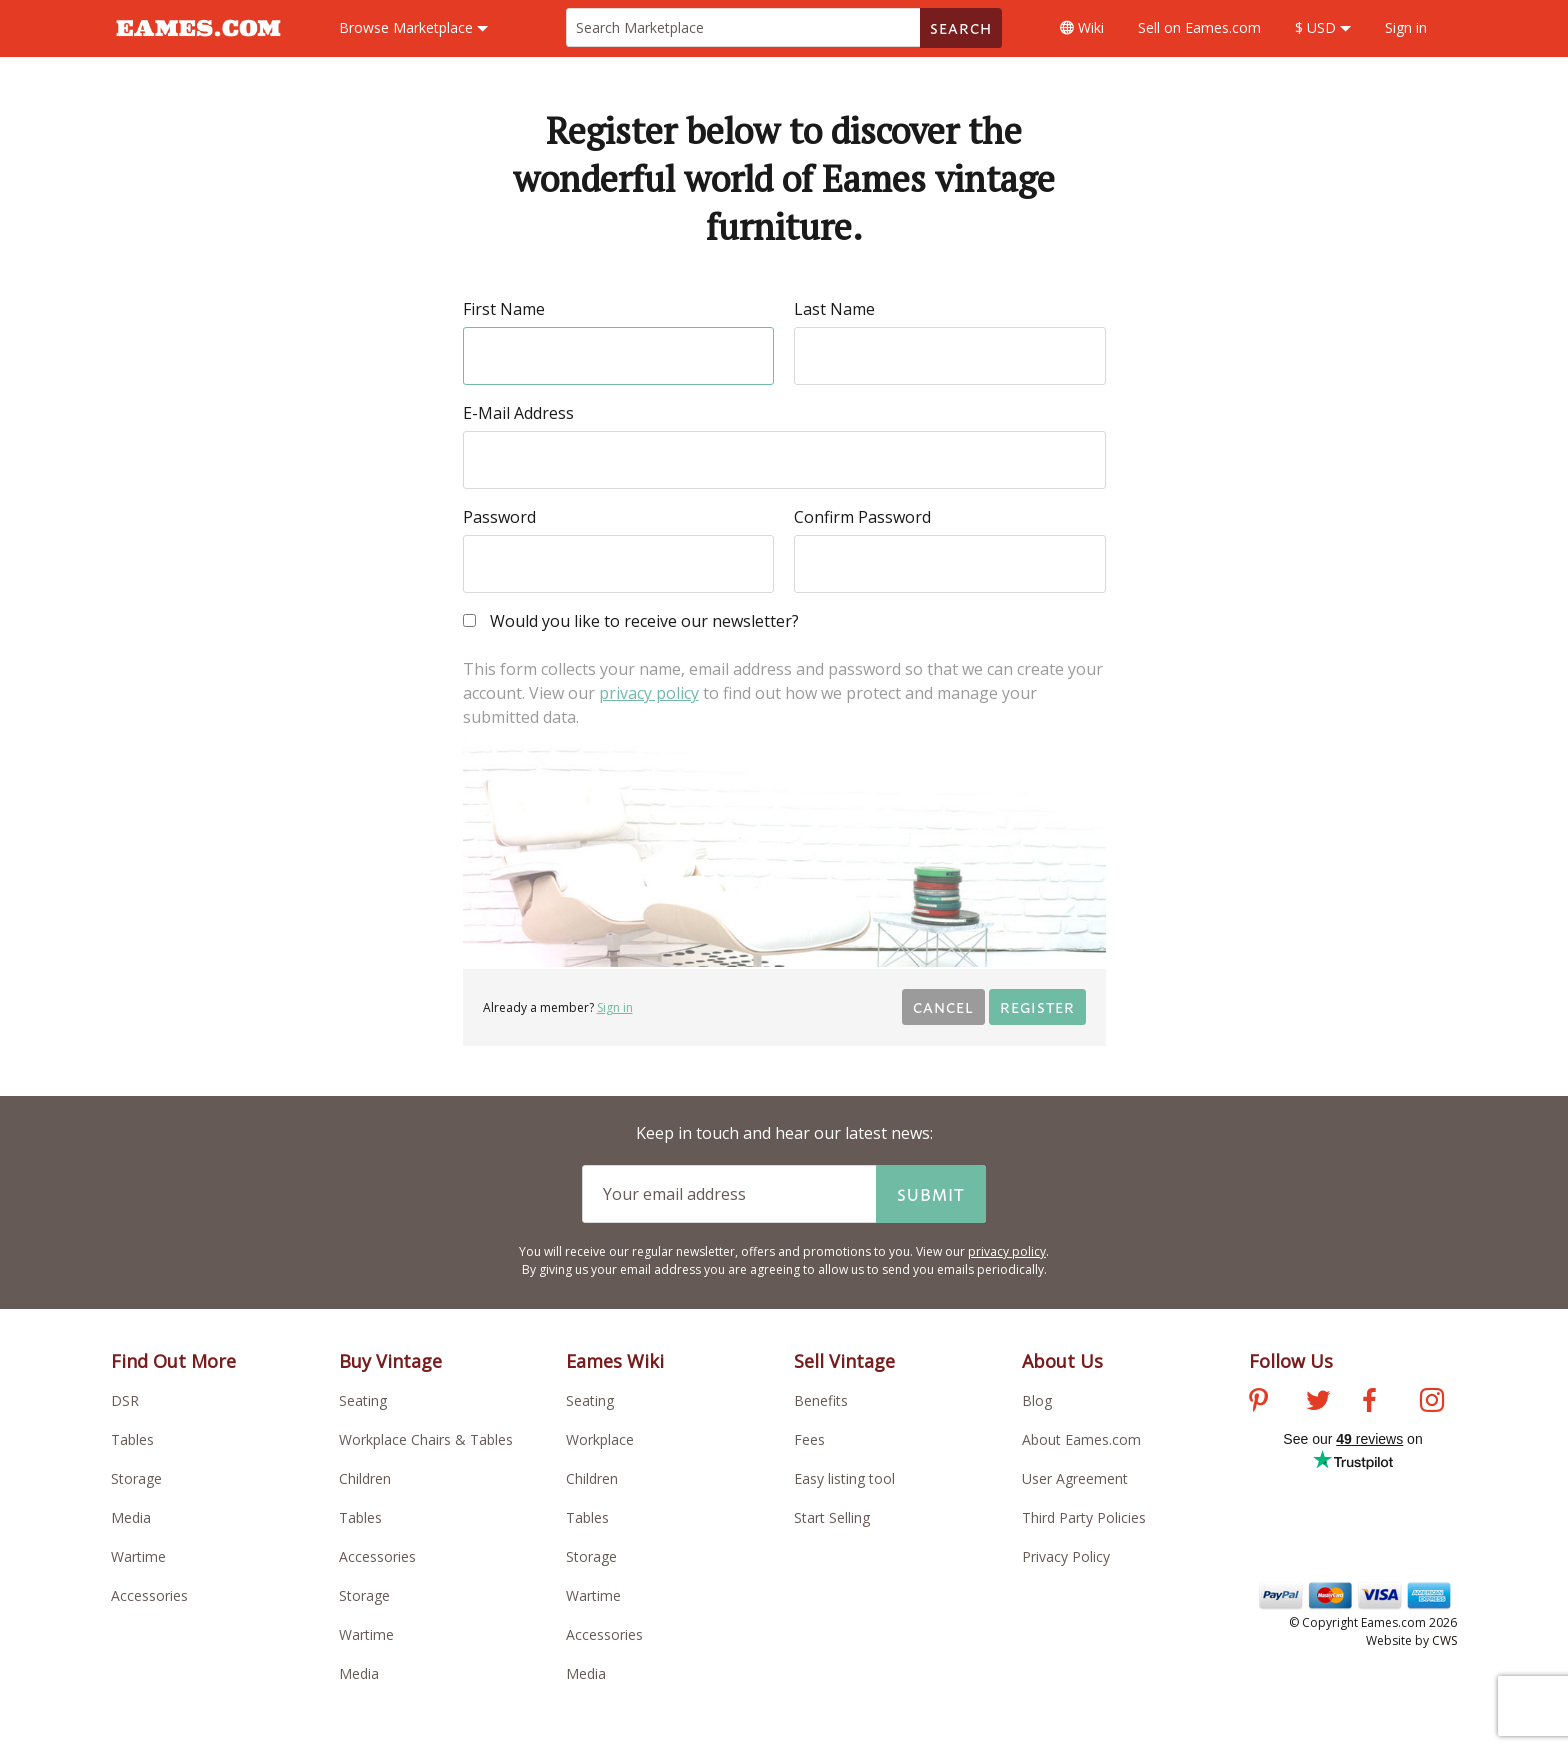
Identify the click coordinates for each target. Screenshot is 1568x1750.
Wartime (138, 1556)
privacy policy (649, 693)
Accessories (149, 1595)
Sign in (1406, 27)
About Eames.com (1081, 1439)
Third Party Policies (1084, 1517)
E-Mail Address (518, 413)
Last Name (834, 309)
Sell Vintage (844, 1361)
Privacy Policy (1066, 1556)
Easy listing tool (844, 1478)
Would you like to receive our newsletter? (631, 622)
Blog (1037, 1400)
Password (499, 517)
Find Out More (173, 1361)
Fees (809, 1439)
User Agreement (1075, 1478)
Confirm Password (862, 517)
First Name (504, 309)
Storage (136, 1478)
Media (131, 1517)
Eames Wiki (615, 1361)
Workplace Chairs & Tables (426, 1439)
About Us (1062, 1361)
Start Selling (832, 1517)
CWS (1444, 1640)
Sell (1199, 27)
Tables (132, 1439)
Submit (931, 1194)
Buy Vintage (390, 1361)
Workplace (600, 1439)
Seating (363, 1400)
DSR (125, 1400)
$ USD (1323, 27)
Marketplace (413, 27)
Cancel (943, 1006)
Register (1037, 1006)
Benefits (821, 1400)
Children (365, 1478)
